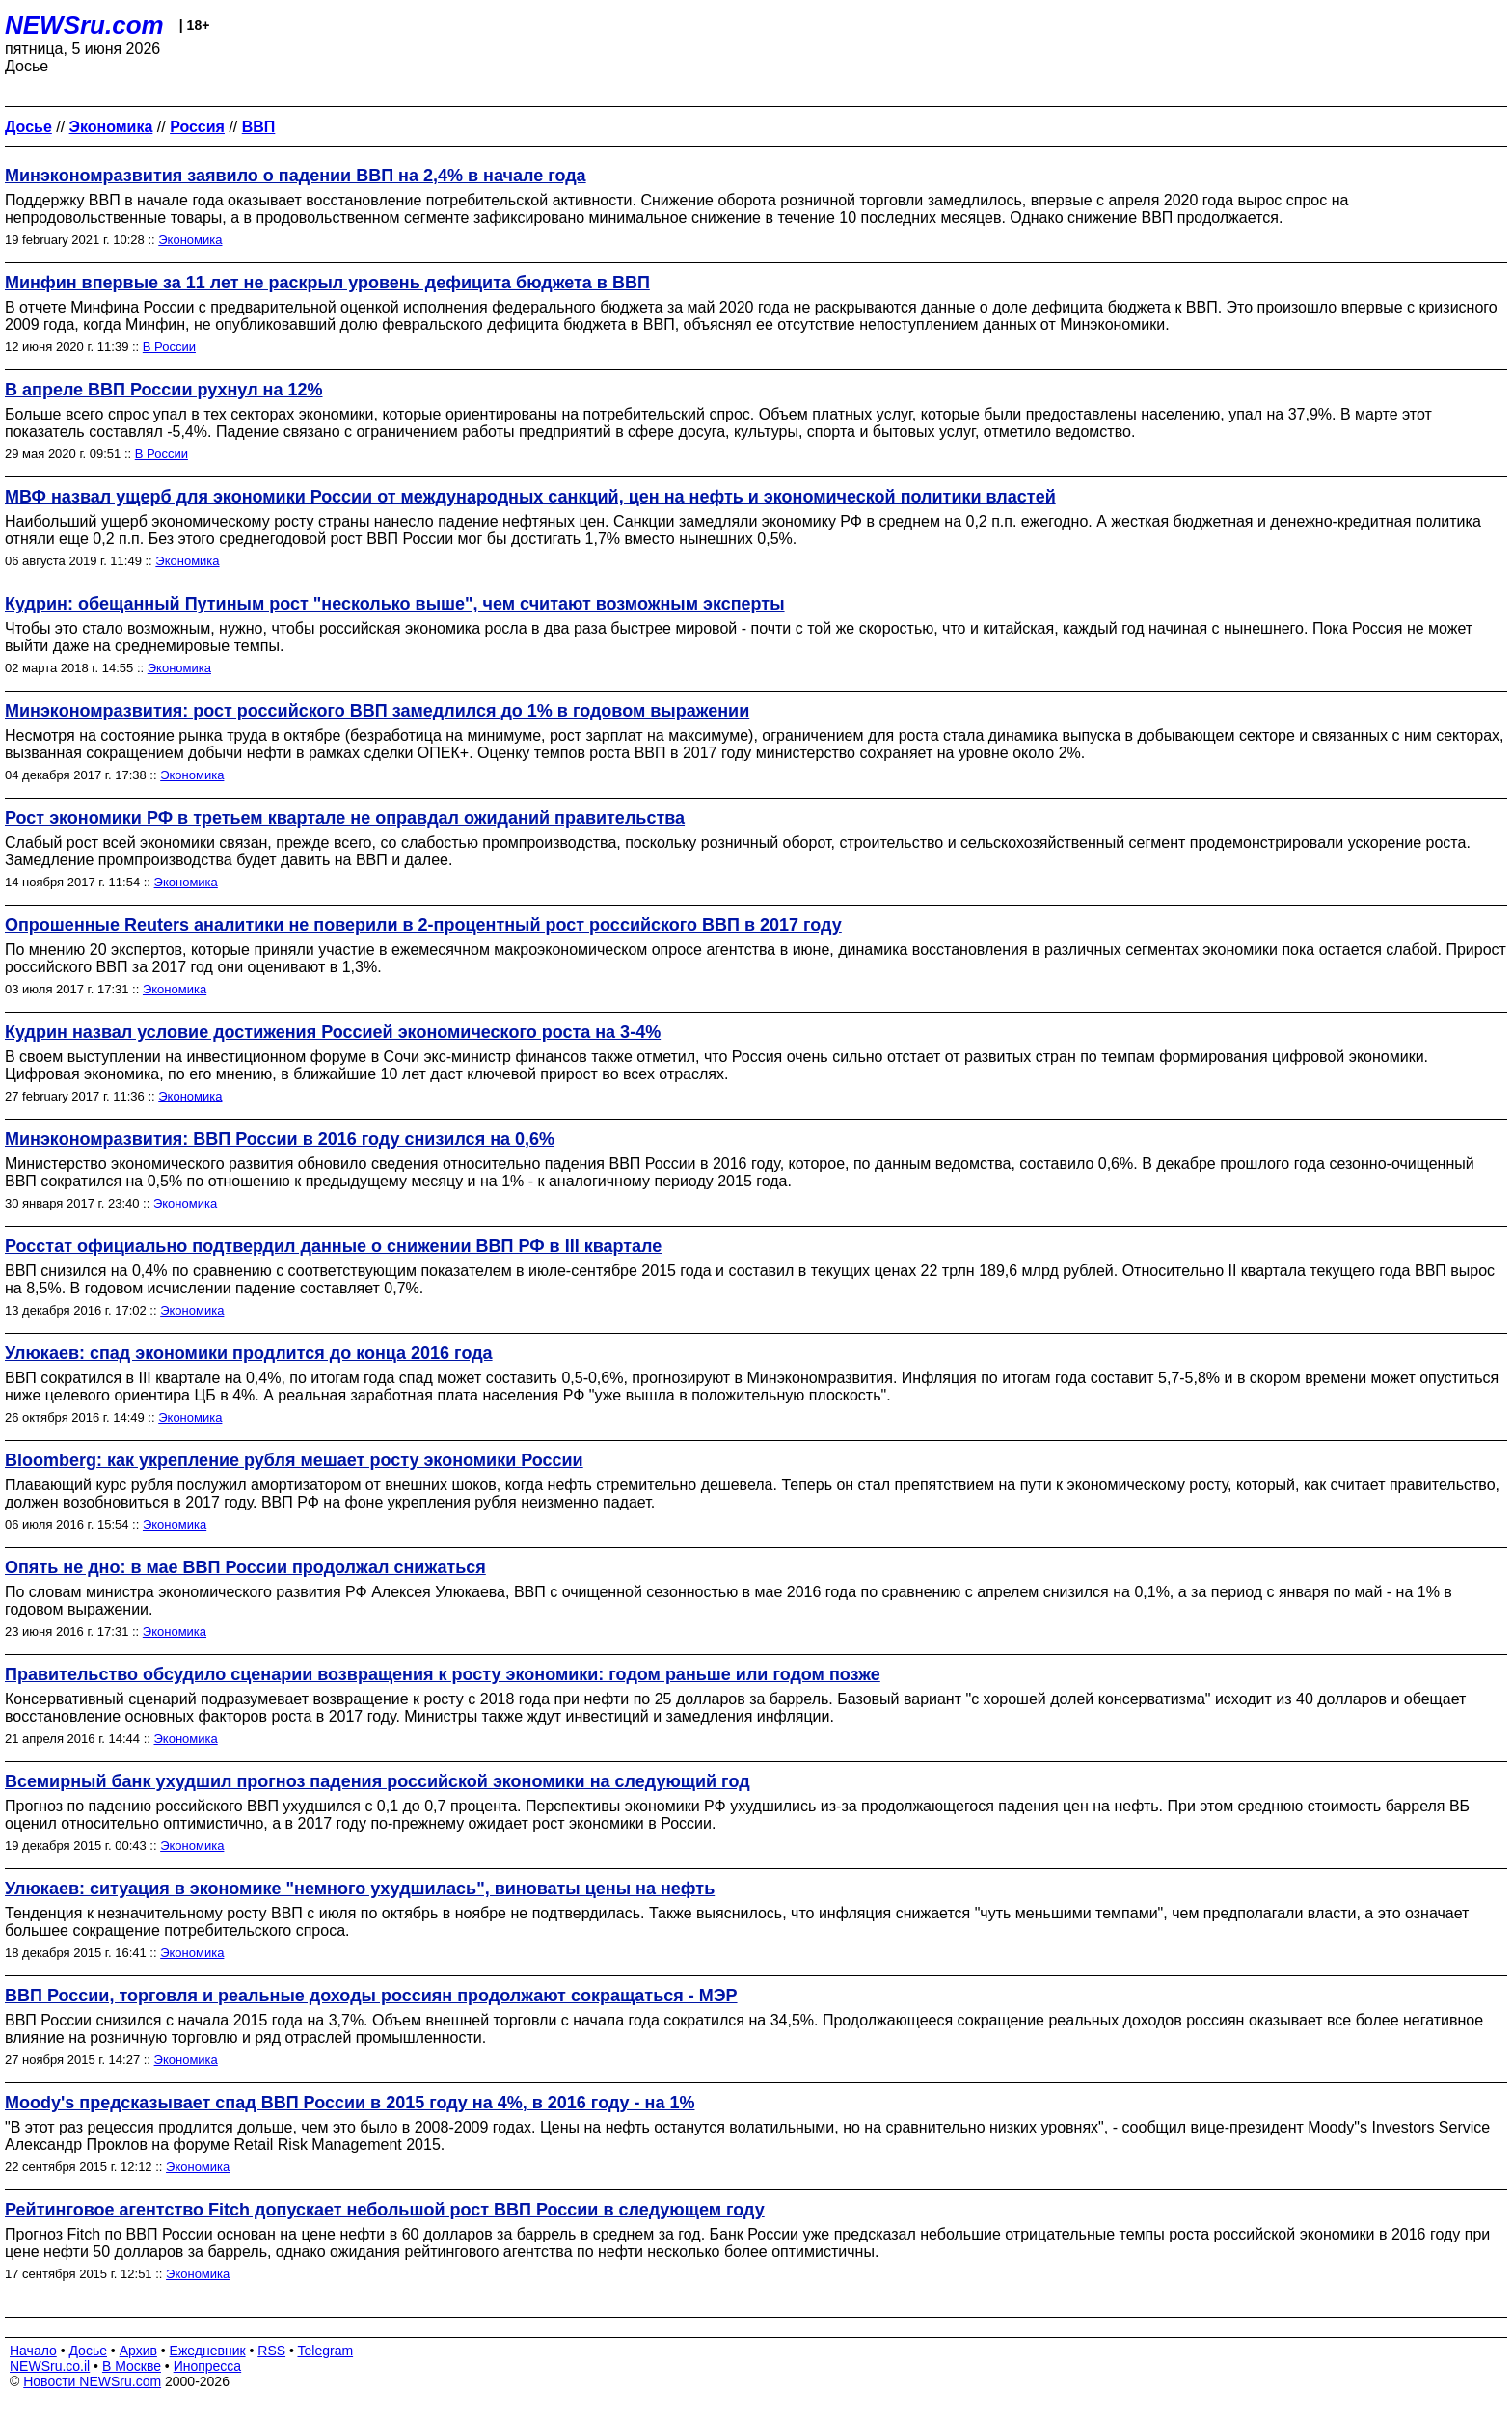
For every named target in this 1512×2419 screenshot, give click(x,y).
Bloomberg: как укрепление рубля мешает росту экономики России (294, 1460)
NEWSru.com (84, 25)
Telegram (326, 2350)
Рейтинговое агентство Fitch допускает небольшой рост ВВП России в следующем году (385, 2209)
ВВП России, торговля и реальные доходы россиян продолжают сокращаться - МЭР (371, 1995)
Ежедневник (208, 2350)
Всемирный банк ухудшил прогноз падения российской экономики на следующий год (377, 1781)
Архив (138, 2350)
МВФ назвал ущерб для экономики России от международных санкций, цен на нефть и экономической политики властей (530, 496)
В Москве (131, 2366)
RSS (271, 2350)
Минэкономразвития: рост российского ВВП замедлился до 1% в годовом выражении (377, 710)
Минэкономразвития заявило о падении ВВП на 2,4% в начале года (295, 175)
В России (169, 347)
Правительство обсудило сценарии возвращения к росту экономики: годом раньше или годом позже (442, 1674)
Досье (87, 2350)
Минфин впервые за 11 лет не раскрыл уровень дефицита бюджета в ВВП (327, 282)
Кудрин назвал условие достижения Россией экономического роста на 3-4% (333, 1032)
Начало (33, 2350)
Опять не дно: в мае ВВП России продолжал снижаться (245, 1567)
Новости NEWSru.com (92, 2381)
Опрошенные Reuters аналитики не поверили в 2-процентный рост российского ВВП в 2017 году (423, 925)
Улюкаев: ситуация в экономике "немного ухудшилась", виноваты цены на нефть (360, 1888)
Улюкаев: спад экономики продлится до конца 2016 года (249, 1353)
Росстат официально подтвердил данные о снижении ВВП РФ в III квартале (333, 1246)
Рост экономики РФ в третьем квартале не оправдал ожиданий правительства (345, 818)
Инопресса (208, 2366)
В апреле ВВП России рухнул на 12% (164, 389)
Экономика (190, 239)
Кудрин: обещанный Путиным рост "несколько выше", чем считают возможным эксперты (395, 603)
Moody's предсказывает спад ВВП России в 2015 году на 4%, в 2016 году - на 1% (349, 2102)
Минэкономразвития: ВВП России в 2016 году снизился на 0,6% (279, 1139)
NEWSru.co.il (50, 2366)
